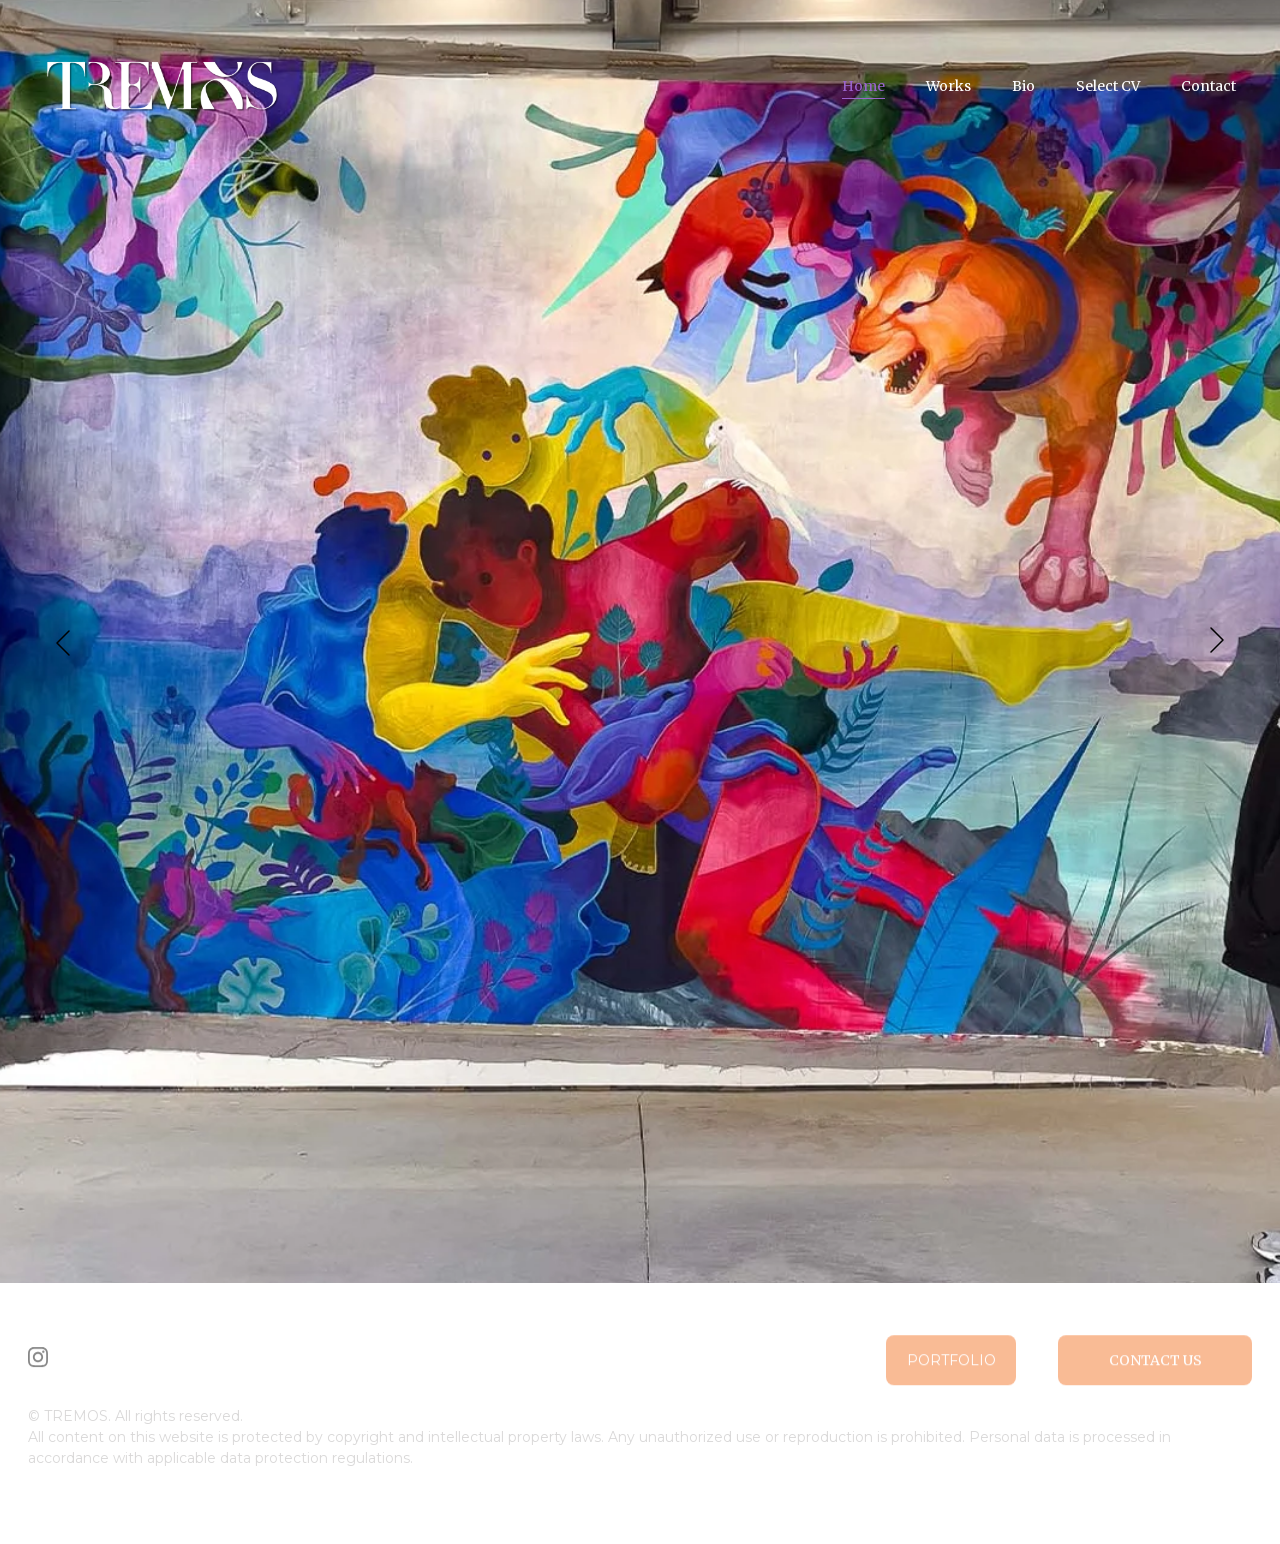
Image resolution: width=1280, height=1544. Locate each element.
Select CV (1108, 86)
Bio (1023, 86)
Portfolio (951, 1364)
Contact (1208, 86)
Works (948, 86)
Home (863, 86)
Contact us (1155, 1364)
